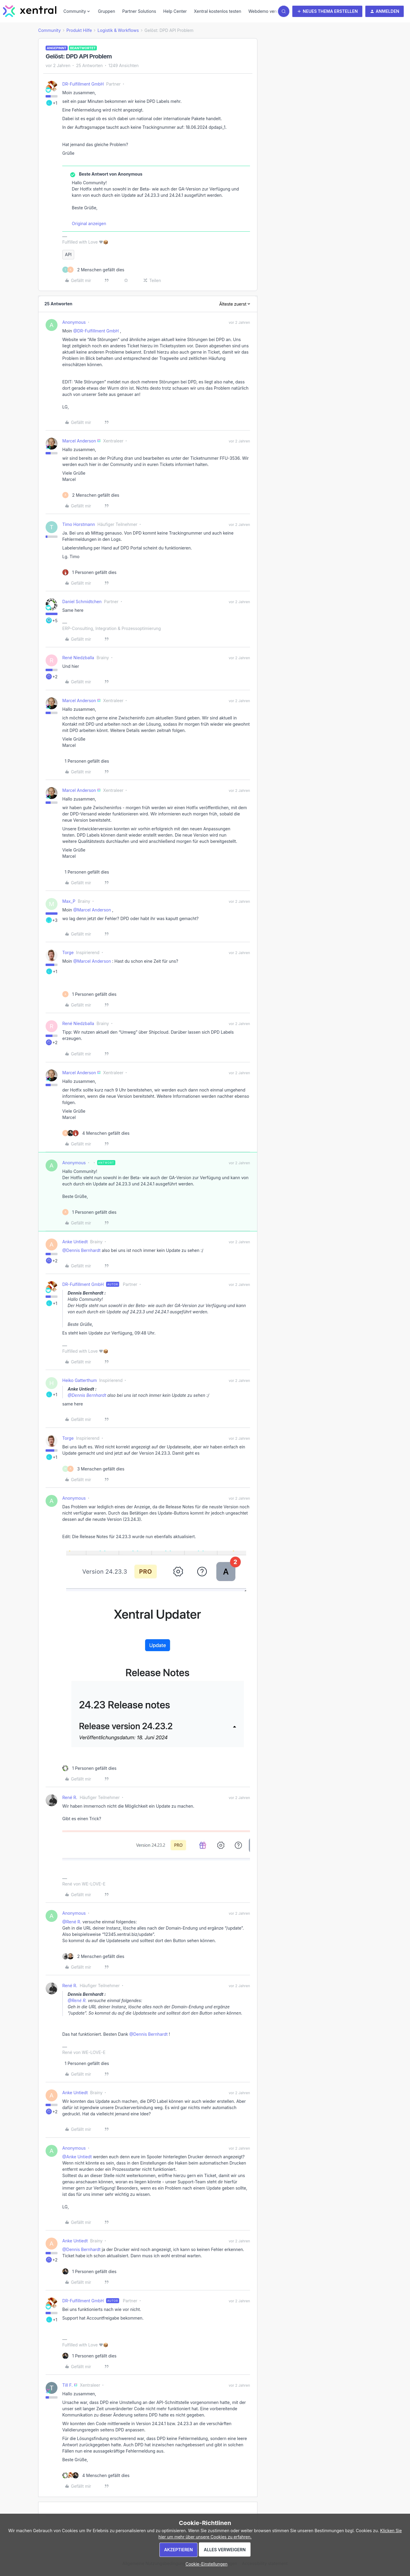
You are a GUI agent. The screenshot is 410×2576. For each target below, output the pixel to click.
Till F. (67, 2385)
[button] (327, 11)
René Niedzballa (78, 657)
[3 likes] (93, 1469)
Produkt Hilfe (79, 30)
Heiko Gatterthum (79, 1380)
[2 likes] (93, 270)
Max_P (68, 901)
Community (49, 30)
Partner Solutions (139, 11)
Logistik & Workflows (118, 30)
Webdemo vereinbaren (270, 11)
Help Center (175, 11)
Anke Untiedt (75, 1241)
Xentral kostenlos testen (217, 11)
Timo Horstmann (78, 524)
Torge (68, 952)
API (68, 254)
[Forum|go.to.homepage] (29, 11)
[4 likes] (96, 1133)
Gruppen (106, 11)
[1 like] (89, 572)
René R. (69, 1797)
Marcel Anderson (79, 440)
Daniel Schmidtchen (82, 601)
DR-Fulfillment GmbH (83, 83)
